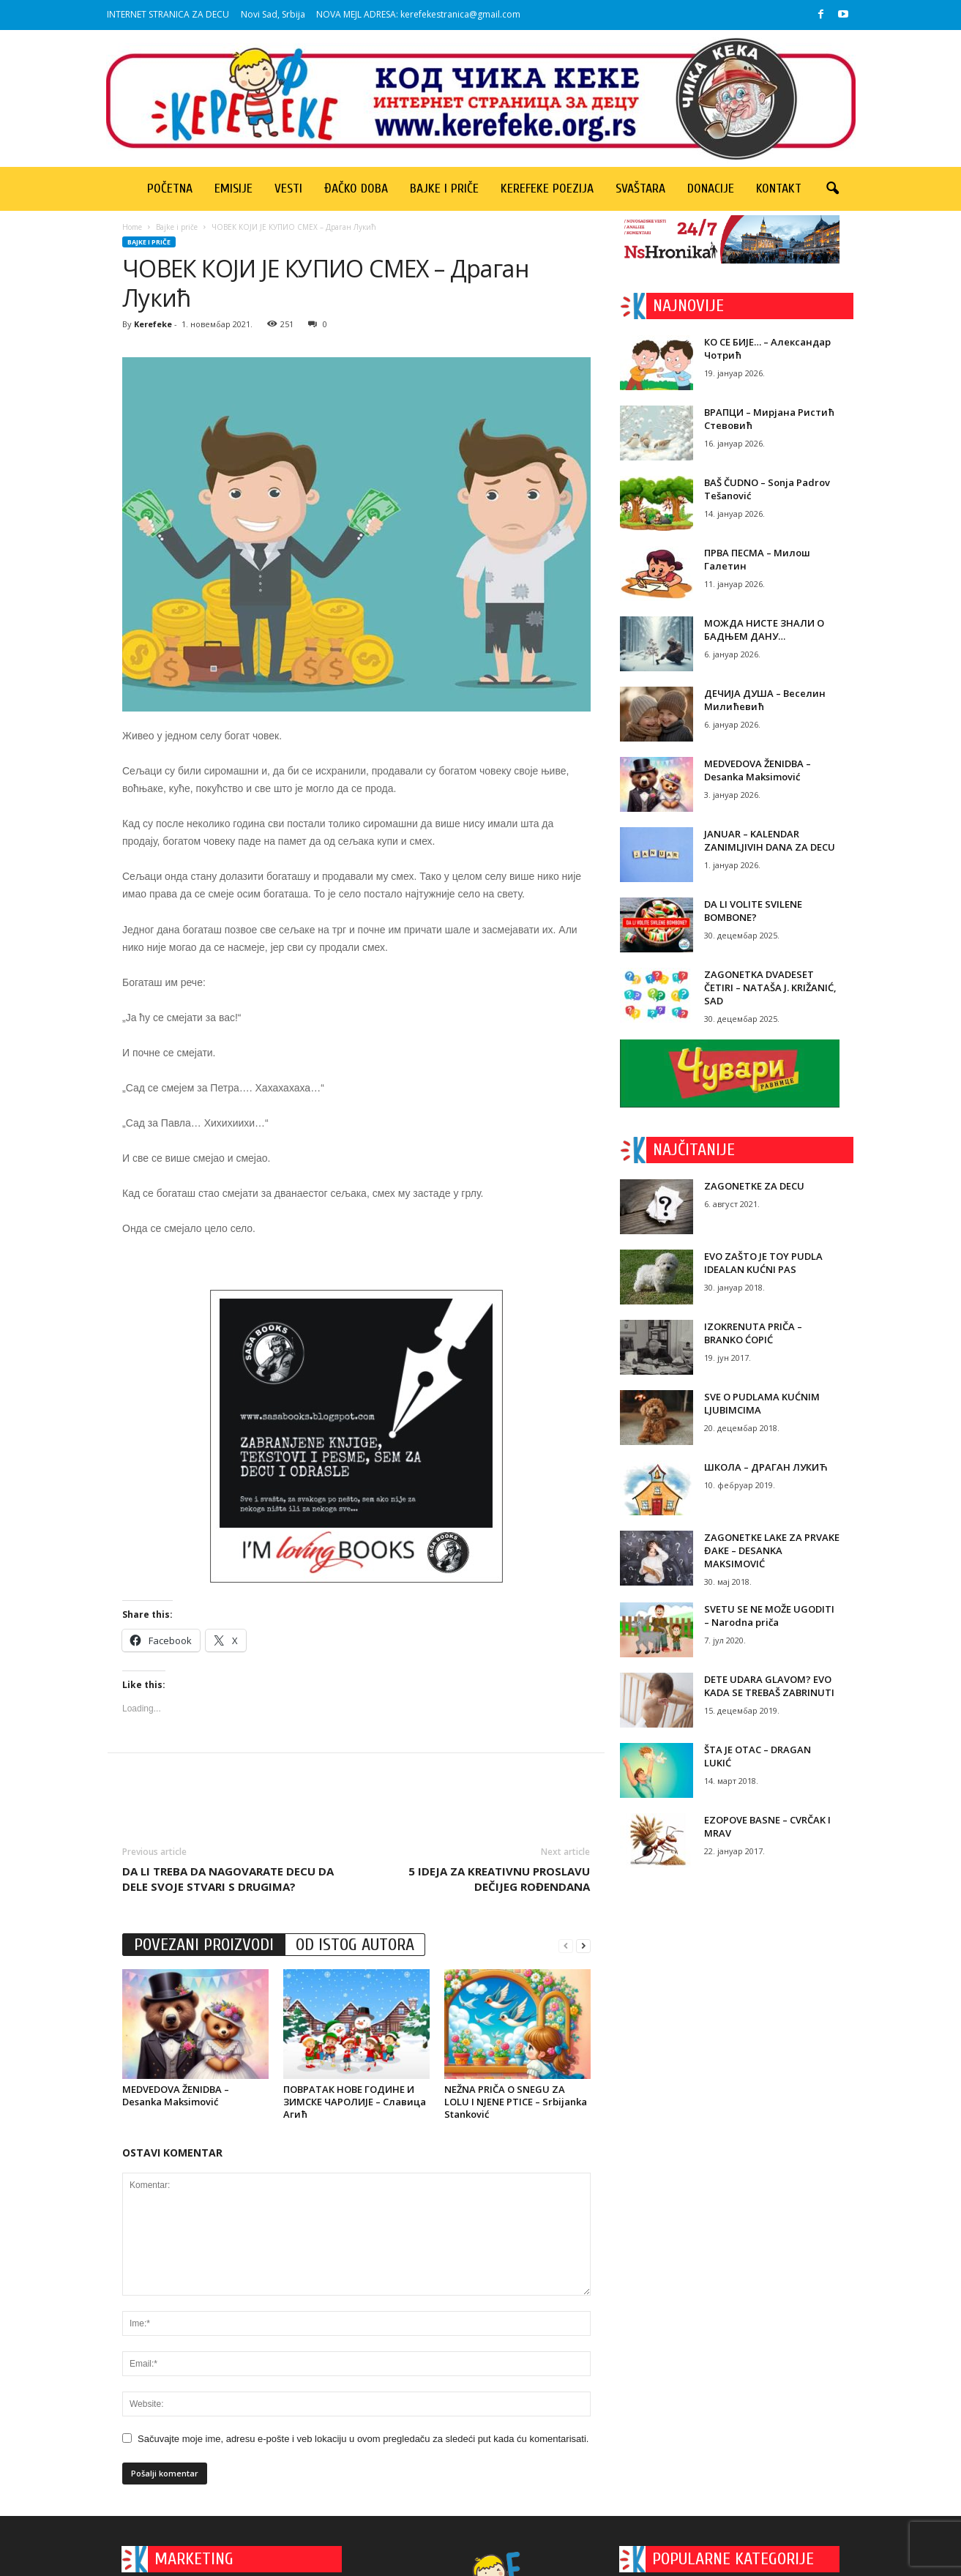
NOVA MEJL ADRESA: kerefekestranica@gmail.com (418, 14)
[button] (832, 189)
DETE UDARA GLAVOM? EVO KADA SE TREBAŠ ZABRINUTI (769, 1686)
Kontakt (778, 188)
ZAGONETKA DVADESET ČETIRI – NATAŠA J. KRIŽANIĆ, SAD (770, 987)
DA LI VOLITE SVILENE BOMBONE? (753, 910)
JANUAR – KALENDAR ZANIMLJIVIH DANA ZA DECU (769, 840)
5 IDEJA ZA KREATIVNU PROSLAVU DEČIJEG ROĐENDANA (499, 1879)
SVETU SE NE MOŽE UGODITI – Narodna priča (769, 1615)
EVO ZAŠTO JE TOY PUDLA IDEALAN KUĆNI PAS (763, 1263)
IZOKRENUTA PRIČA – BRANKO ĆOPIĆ (753, 1333)
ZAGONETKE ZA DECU (754, 1185)
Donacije (710, 188)
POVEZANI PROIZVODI (204, 1945)
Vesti (288, 188)
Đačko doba (356, 188)
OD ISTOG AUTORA (355, 1945)
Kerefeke (153, 323)
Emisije (233, 188)
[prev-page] (565, 1945)
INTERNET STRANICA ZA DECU (168, 14)
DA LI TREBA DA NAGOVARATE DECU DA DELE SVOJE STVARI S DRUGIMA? (228, 1879)
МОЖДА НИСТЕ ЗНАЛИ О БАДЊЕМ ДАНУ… (764, 629)
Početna (169, 188)
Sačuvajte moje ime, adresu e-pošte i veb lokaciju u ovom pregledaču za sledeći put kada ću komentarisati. (363, 2438)
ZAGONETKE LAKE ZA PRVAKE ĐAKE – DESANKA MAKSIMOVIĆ (772, 1550)
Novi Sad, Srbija (273, 14)
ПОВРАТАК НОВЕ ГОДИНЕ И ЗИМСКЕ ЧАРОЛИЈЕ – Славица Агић (354, 2102)
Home (132, 227)
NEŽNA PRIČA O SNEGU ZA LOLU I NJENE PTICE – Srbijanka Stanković (515, 2102)
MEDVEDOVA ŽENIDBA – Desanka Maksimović (175, 2095)
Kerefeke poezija (547, 188)
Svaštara (640, 188)
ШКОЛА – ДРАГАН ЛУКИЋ (765, 1467)
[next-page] (583, 1945)
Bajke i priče (444, 188)
